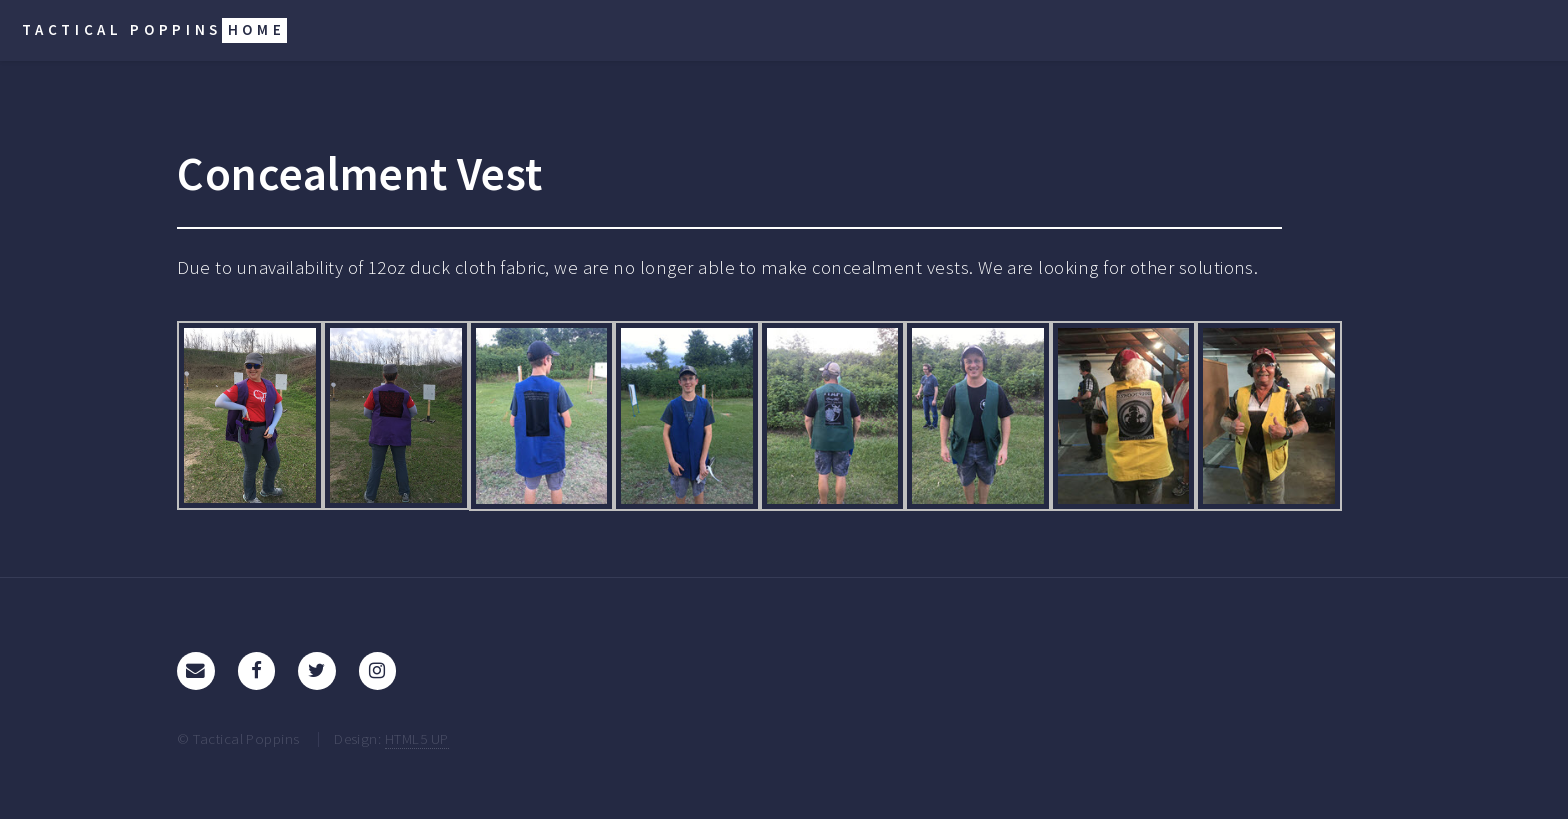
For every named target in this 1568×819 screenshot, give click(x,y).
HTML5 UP (417, 738)
